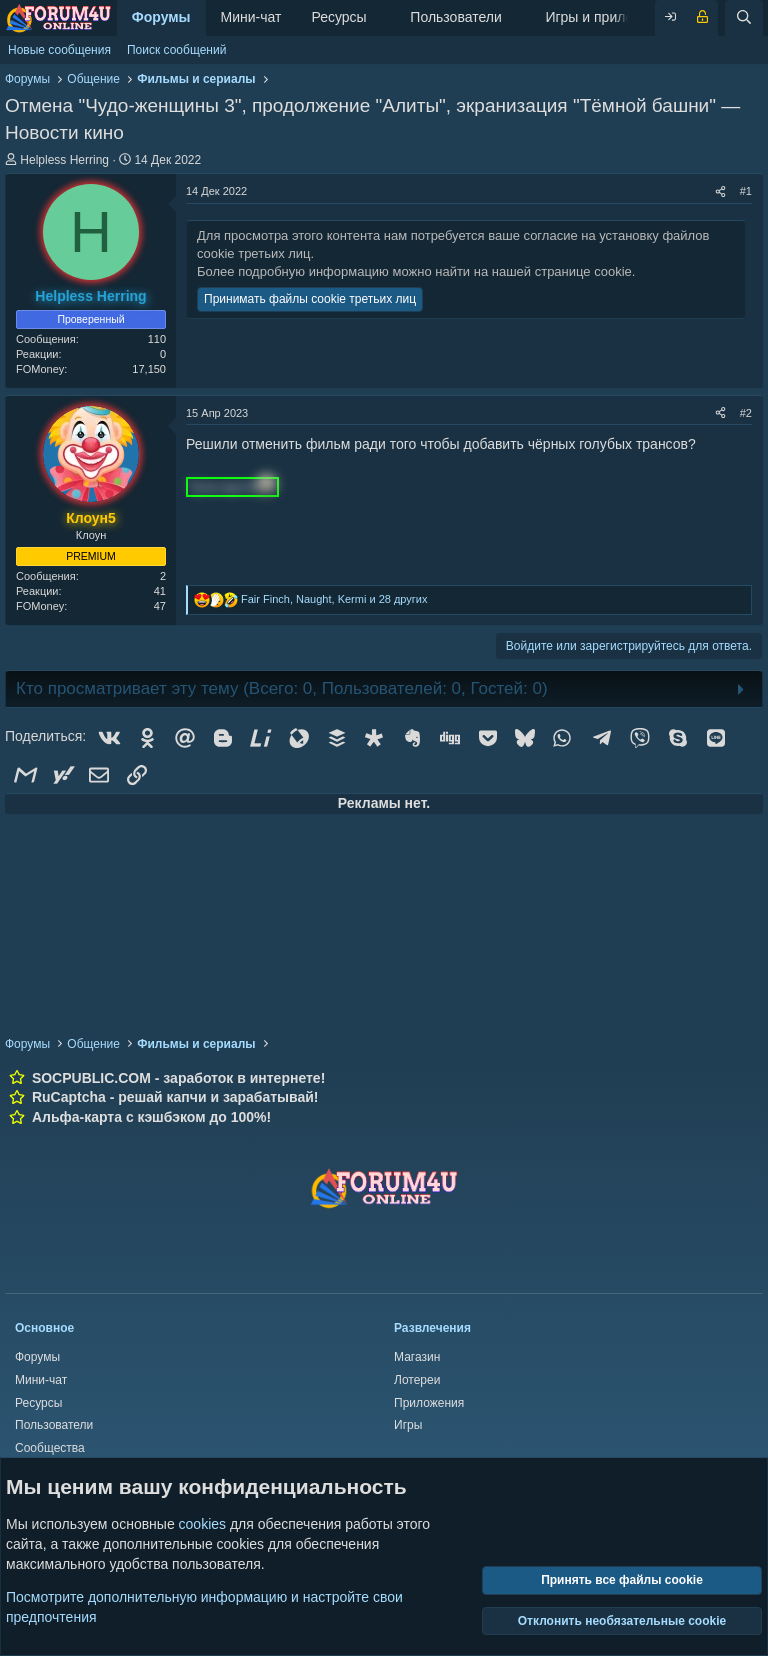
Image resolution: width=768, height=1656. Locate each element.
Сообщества (50, 1448)
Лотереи (417, 1380)
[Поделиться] (720, 191)
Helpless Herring (64, 160)
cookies (202, 1524)
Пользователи (455, 17)
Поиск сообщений (176, 50)
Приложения (429, 1403)
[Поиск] (744, 18)
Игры (408, 1425)
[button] (382, 18)
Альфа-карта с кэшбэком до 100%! (151, 1117)
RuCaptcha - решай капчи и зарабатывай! (175, 1097)
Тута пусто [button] (232, 487)
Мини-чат (251, 17)
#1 (746, 191)
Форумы (161, 17)
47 (160, 606)
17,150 (149, 369)
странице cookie (583, 271)
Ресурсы (338, 17)
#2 (746, 413)
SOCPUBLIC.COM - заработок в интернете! (178, 1078)
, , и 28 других (334, 599)
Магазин (417, 1357)
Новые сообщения (59, 50)
